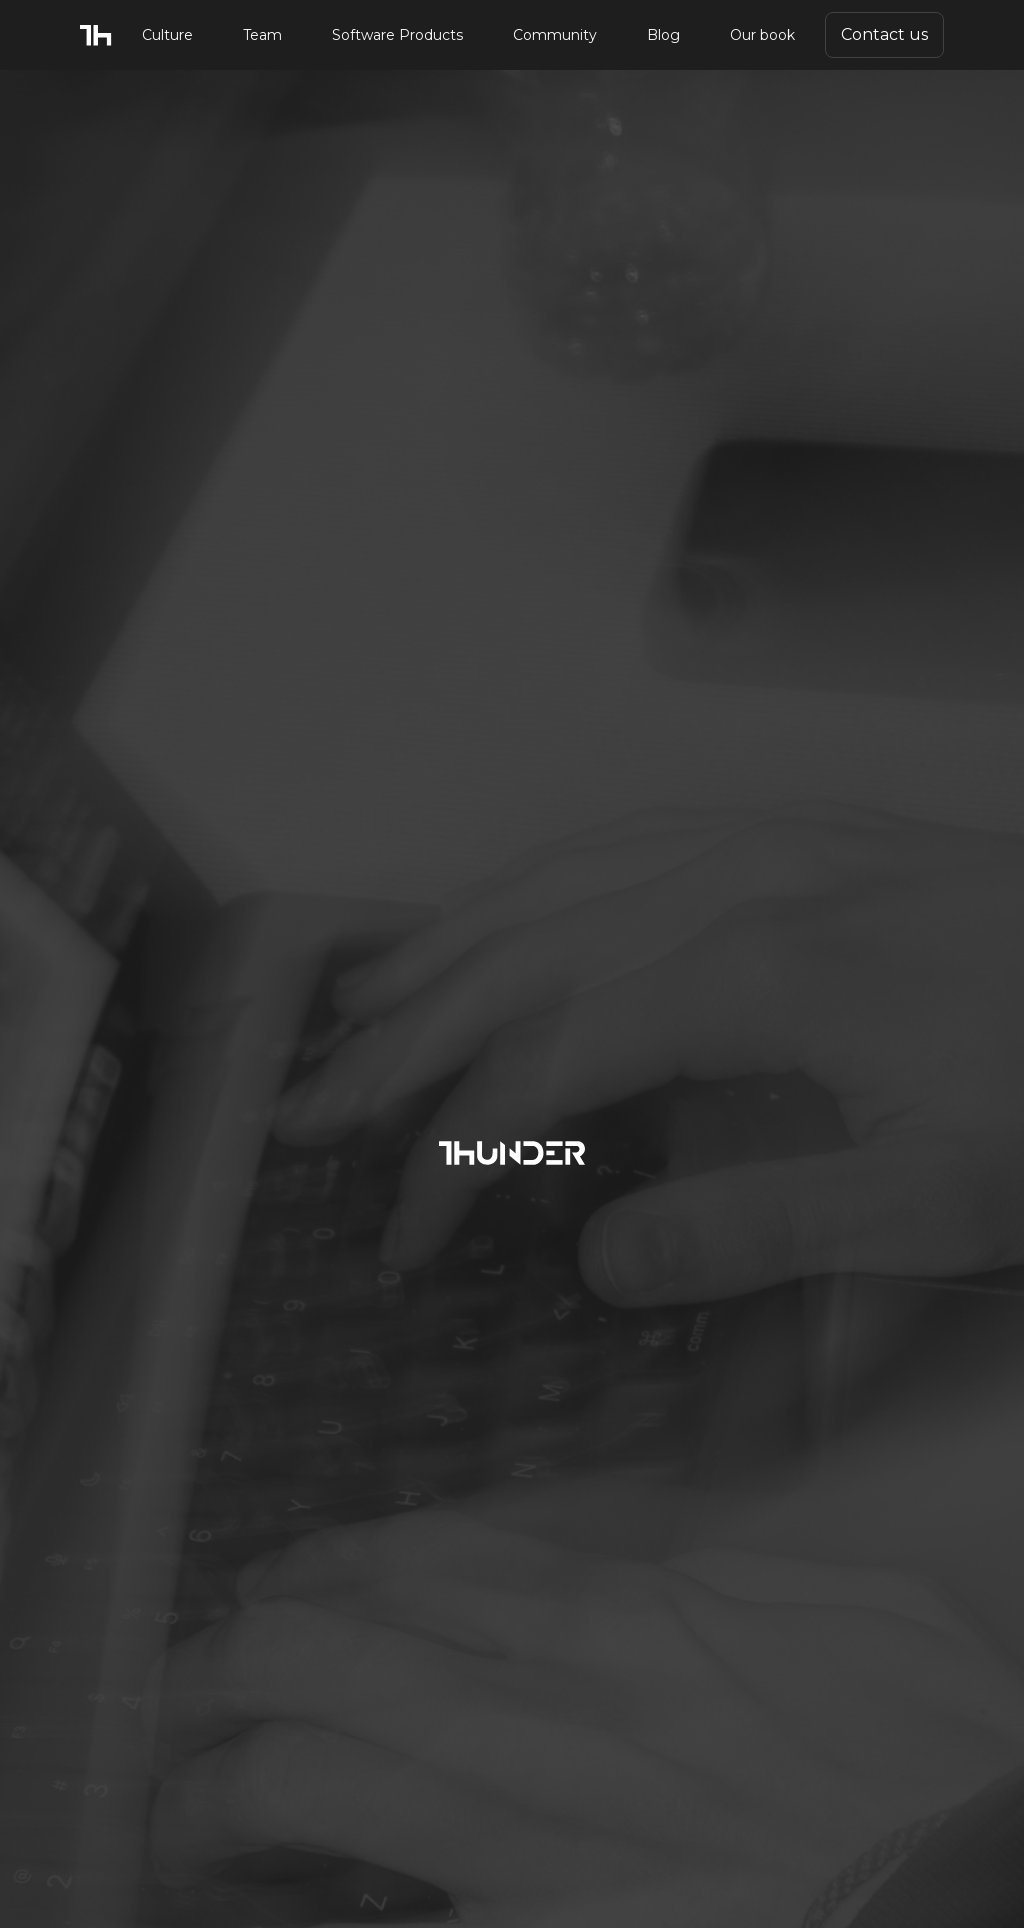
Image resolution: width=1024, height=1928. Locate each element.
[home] (96, 35)
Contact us (884, 34)
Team (262, 35)
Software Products (397, 35)
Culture (167, 35)
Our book (762, 35)
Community (555, 35)
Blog (663, 35)
